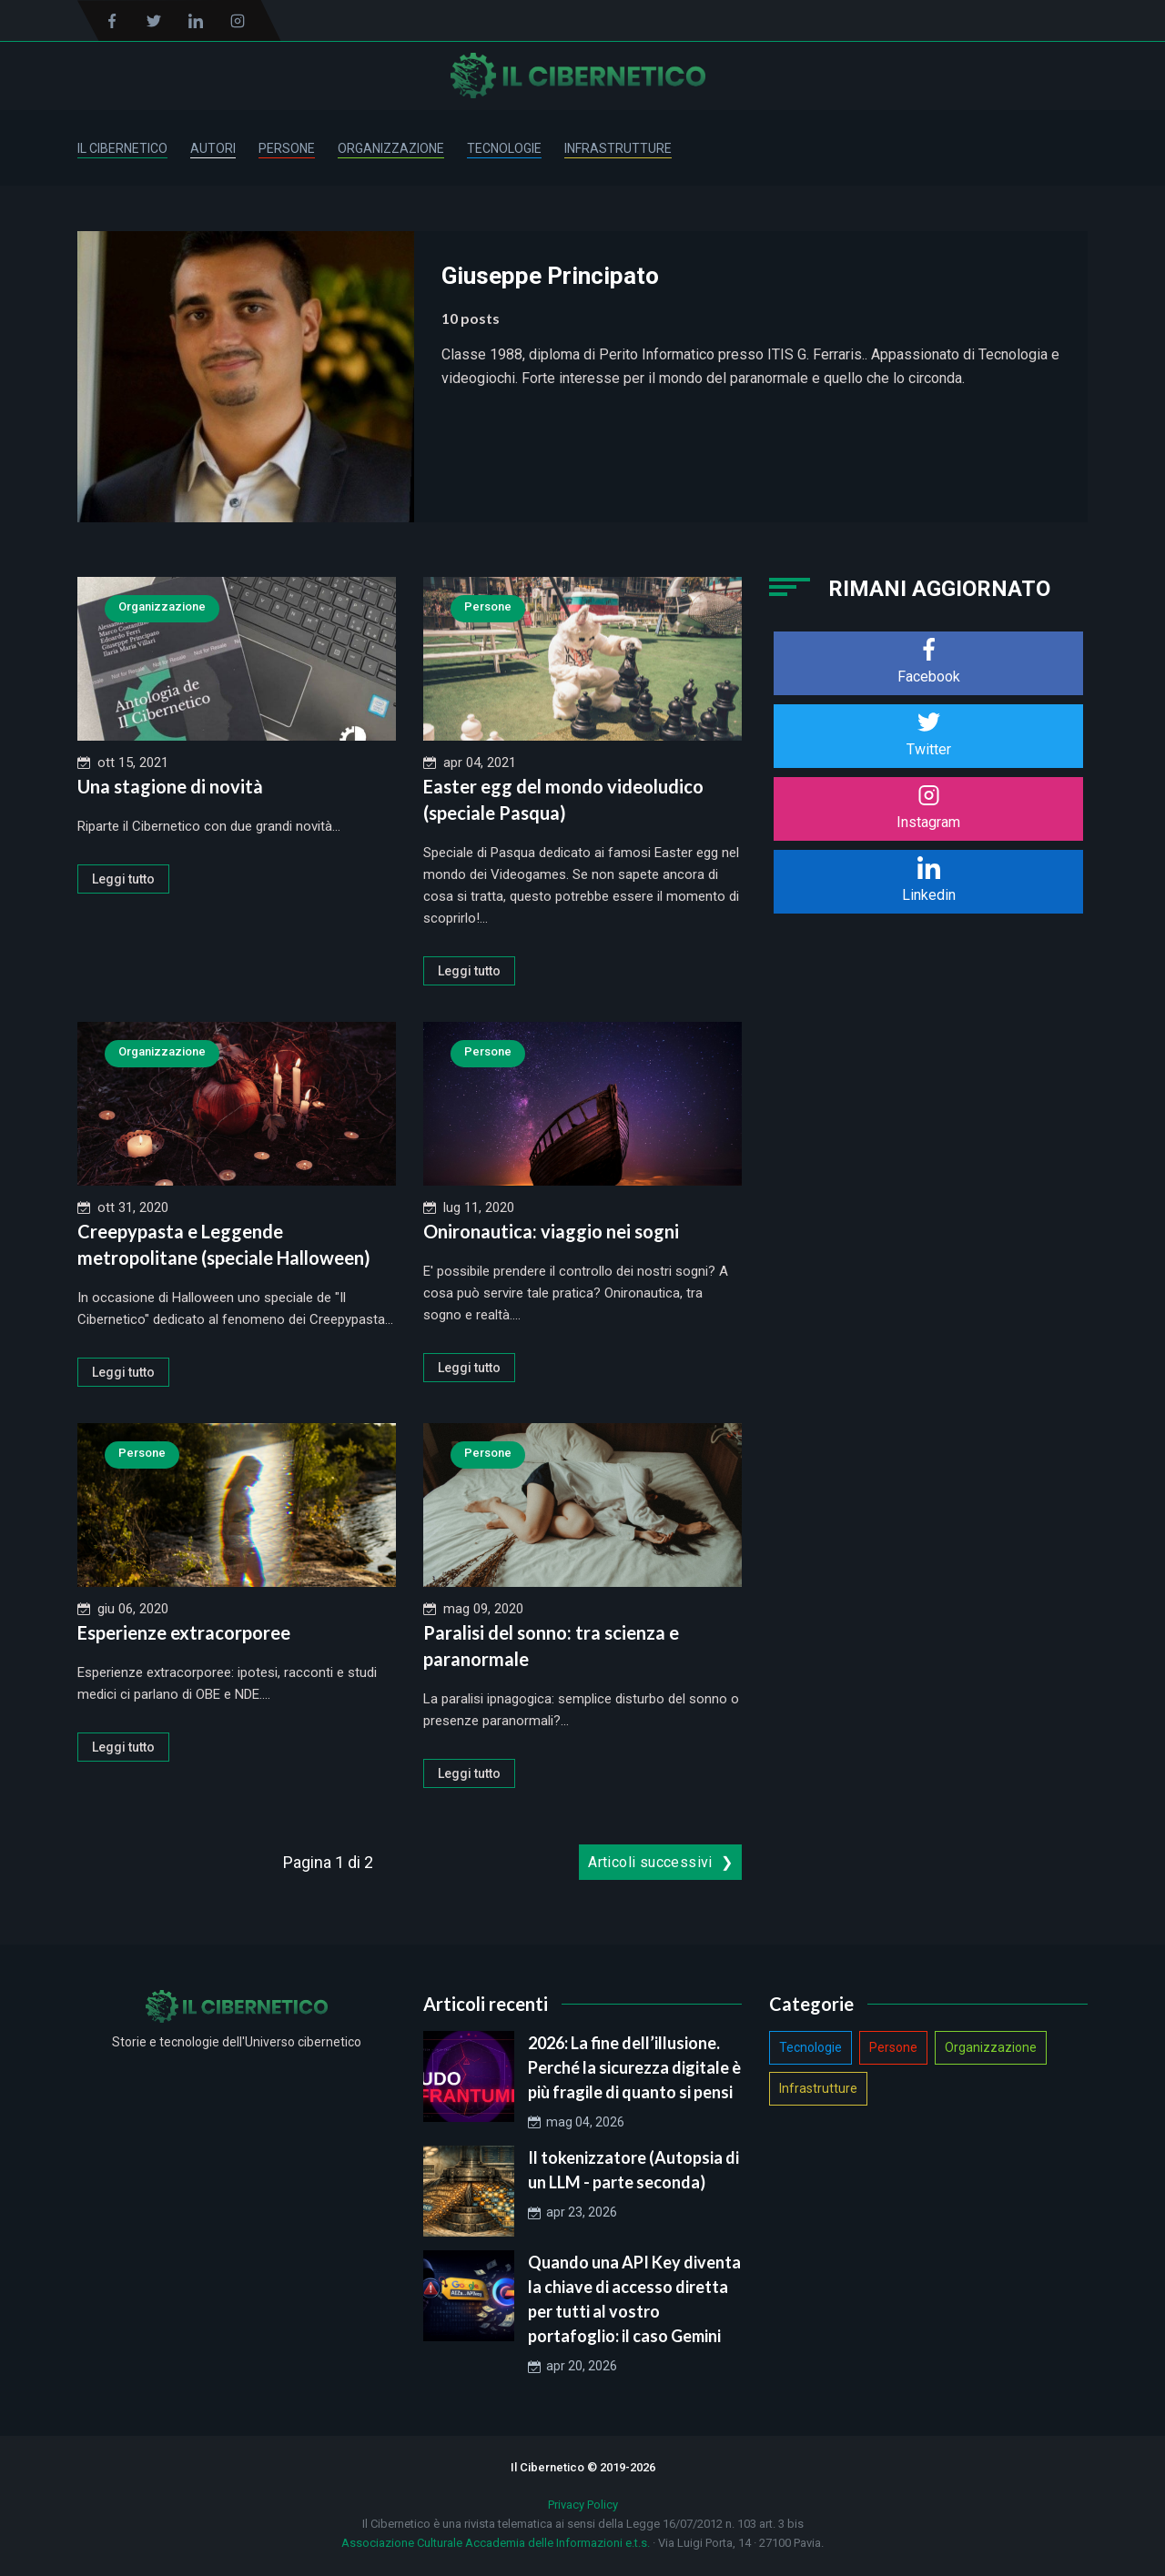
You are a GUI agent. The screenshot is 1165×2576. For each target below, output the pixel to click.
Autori (213, 148)
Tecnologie (504, 148)
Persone (286, 148)
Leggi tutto (123, 879)
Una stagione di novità (170, 786)
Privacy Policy (583, 2504)
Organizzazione (391, 148)
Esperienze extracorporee (183, 1632)
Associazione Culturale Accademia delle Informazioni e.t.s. (495, 2543)
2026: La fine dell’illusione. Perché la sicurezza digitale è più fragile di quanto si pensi (634, 2067)
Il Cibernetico (122, 148)
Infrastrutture (618, 148)
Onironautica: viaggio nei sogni (551, 1231)
